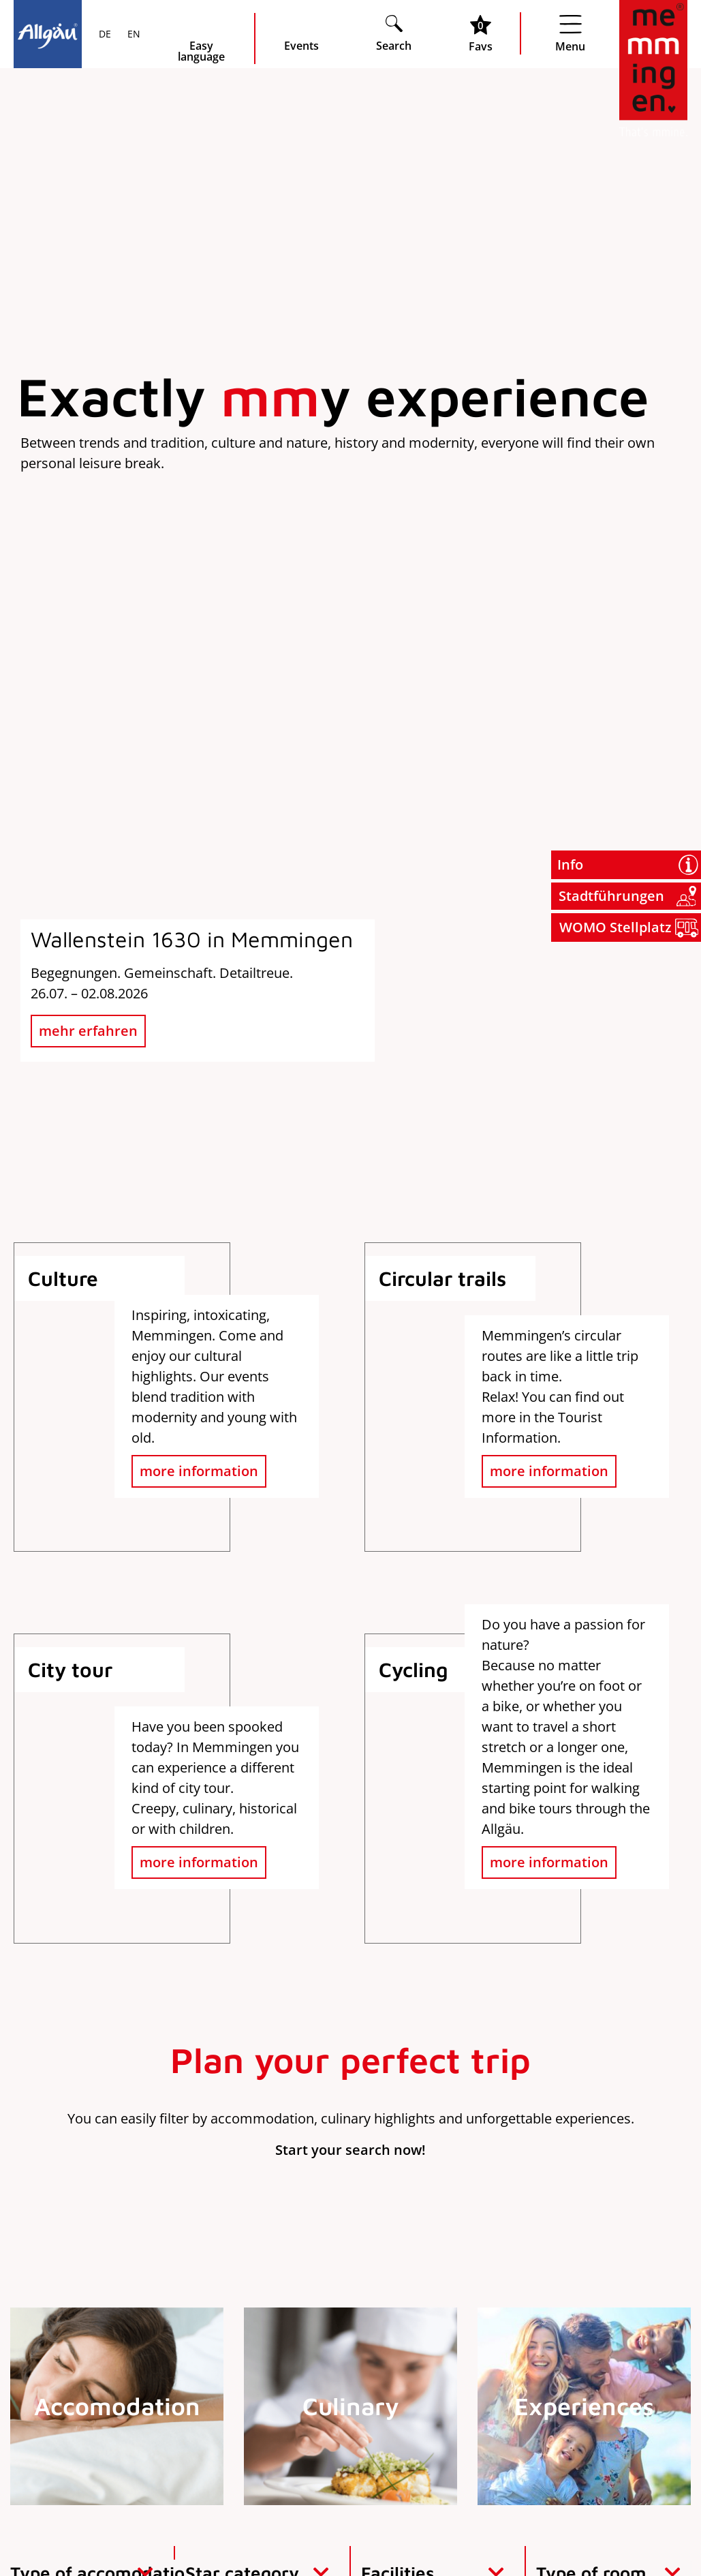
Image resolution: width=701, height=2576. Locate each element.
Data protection (567, 2525)
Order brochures (616, 2248)
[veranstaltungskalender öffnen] (301, 33)
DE (105, 34)
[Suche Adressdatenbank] (391, 1465)
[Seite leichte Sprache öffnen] (201, 38)
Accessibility (658, 2525)
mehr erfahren (88, 457)
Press (616, 2289)
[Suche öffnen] (393, 33)
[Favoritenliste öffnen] (481, 33)
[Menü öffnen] (570, 33)
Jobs (615, 2330)
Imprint (489, 2525)
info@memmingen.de (85, 2402)
